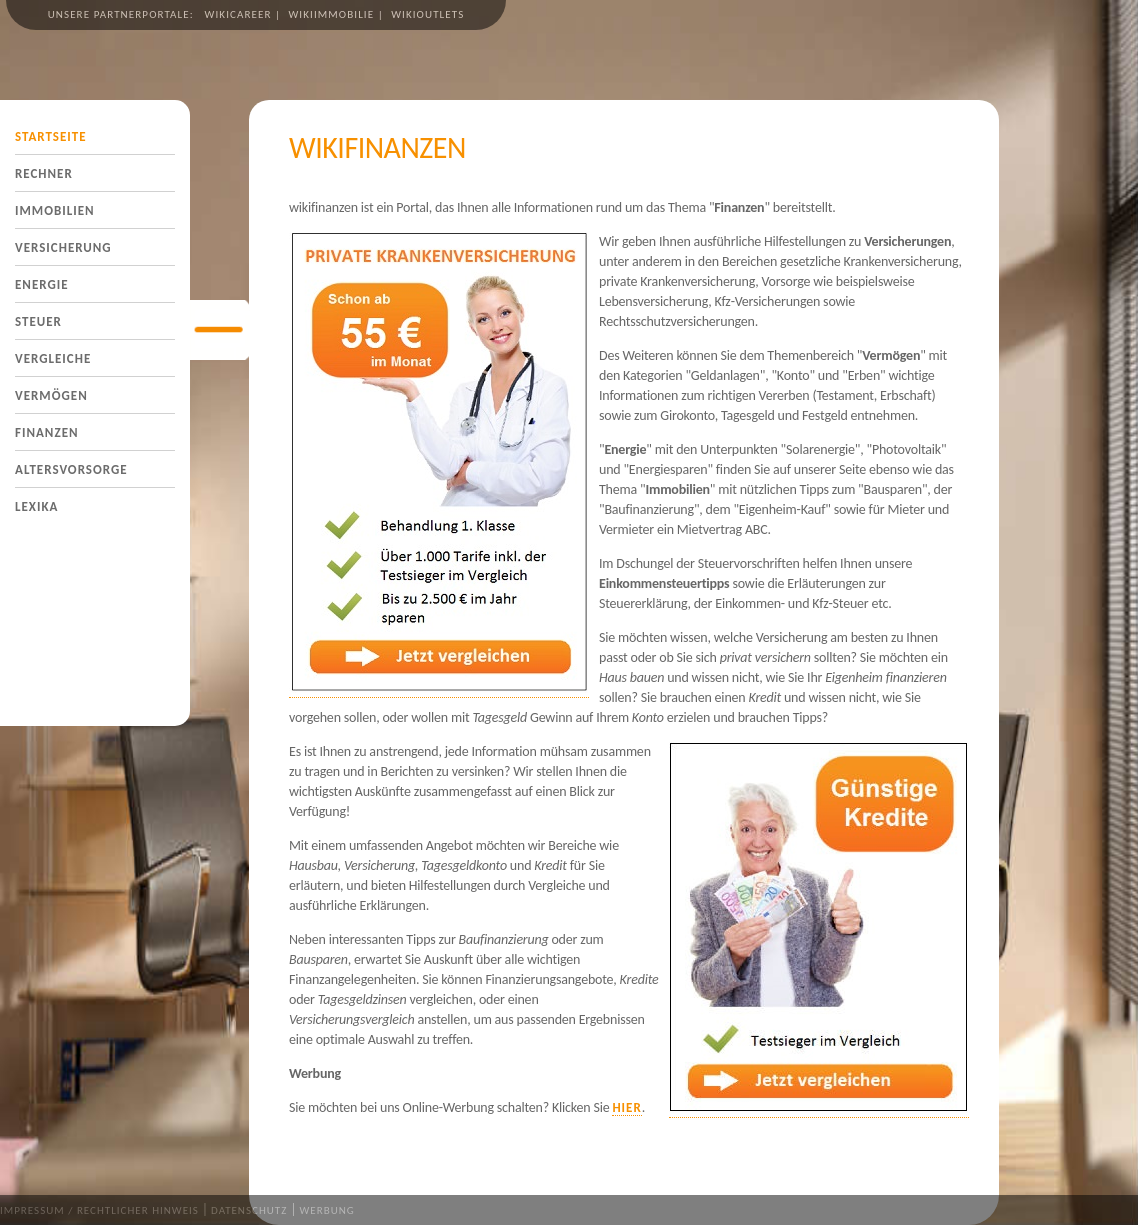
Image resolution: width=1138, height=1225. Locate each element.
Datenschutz (249, 1210)
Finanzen (47, 432)
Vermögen (51, 395)
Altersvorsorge (71, 469)
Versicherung (63, 247)
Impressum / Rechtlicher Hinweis (99, 1210)
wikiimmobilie (331, 14)
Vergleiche (53, 358)
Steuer (38, 321)
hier (626, 1107)
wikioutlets (427, 14)
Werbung (327, 1210)
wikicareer (238, 14)
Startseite (51, 136)
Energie (42, 284)
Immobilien (55, 210)
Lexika (36, 506)
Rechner (44, 173)
